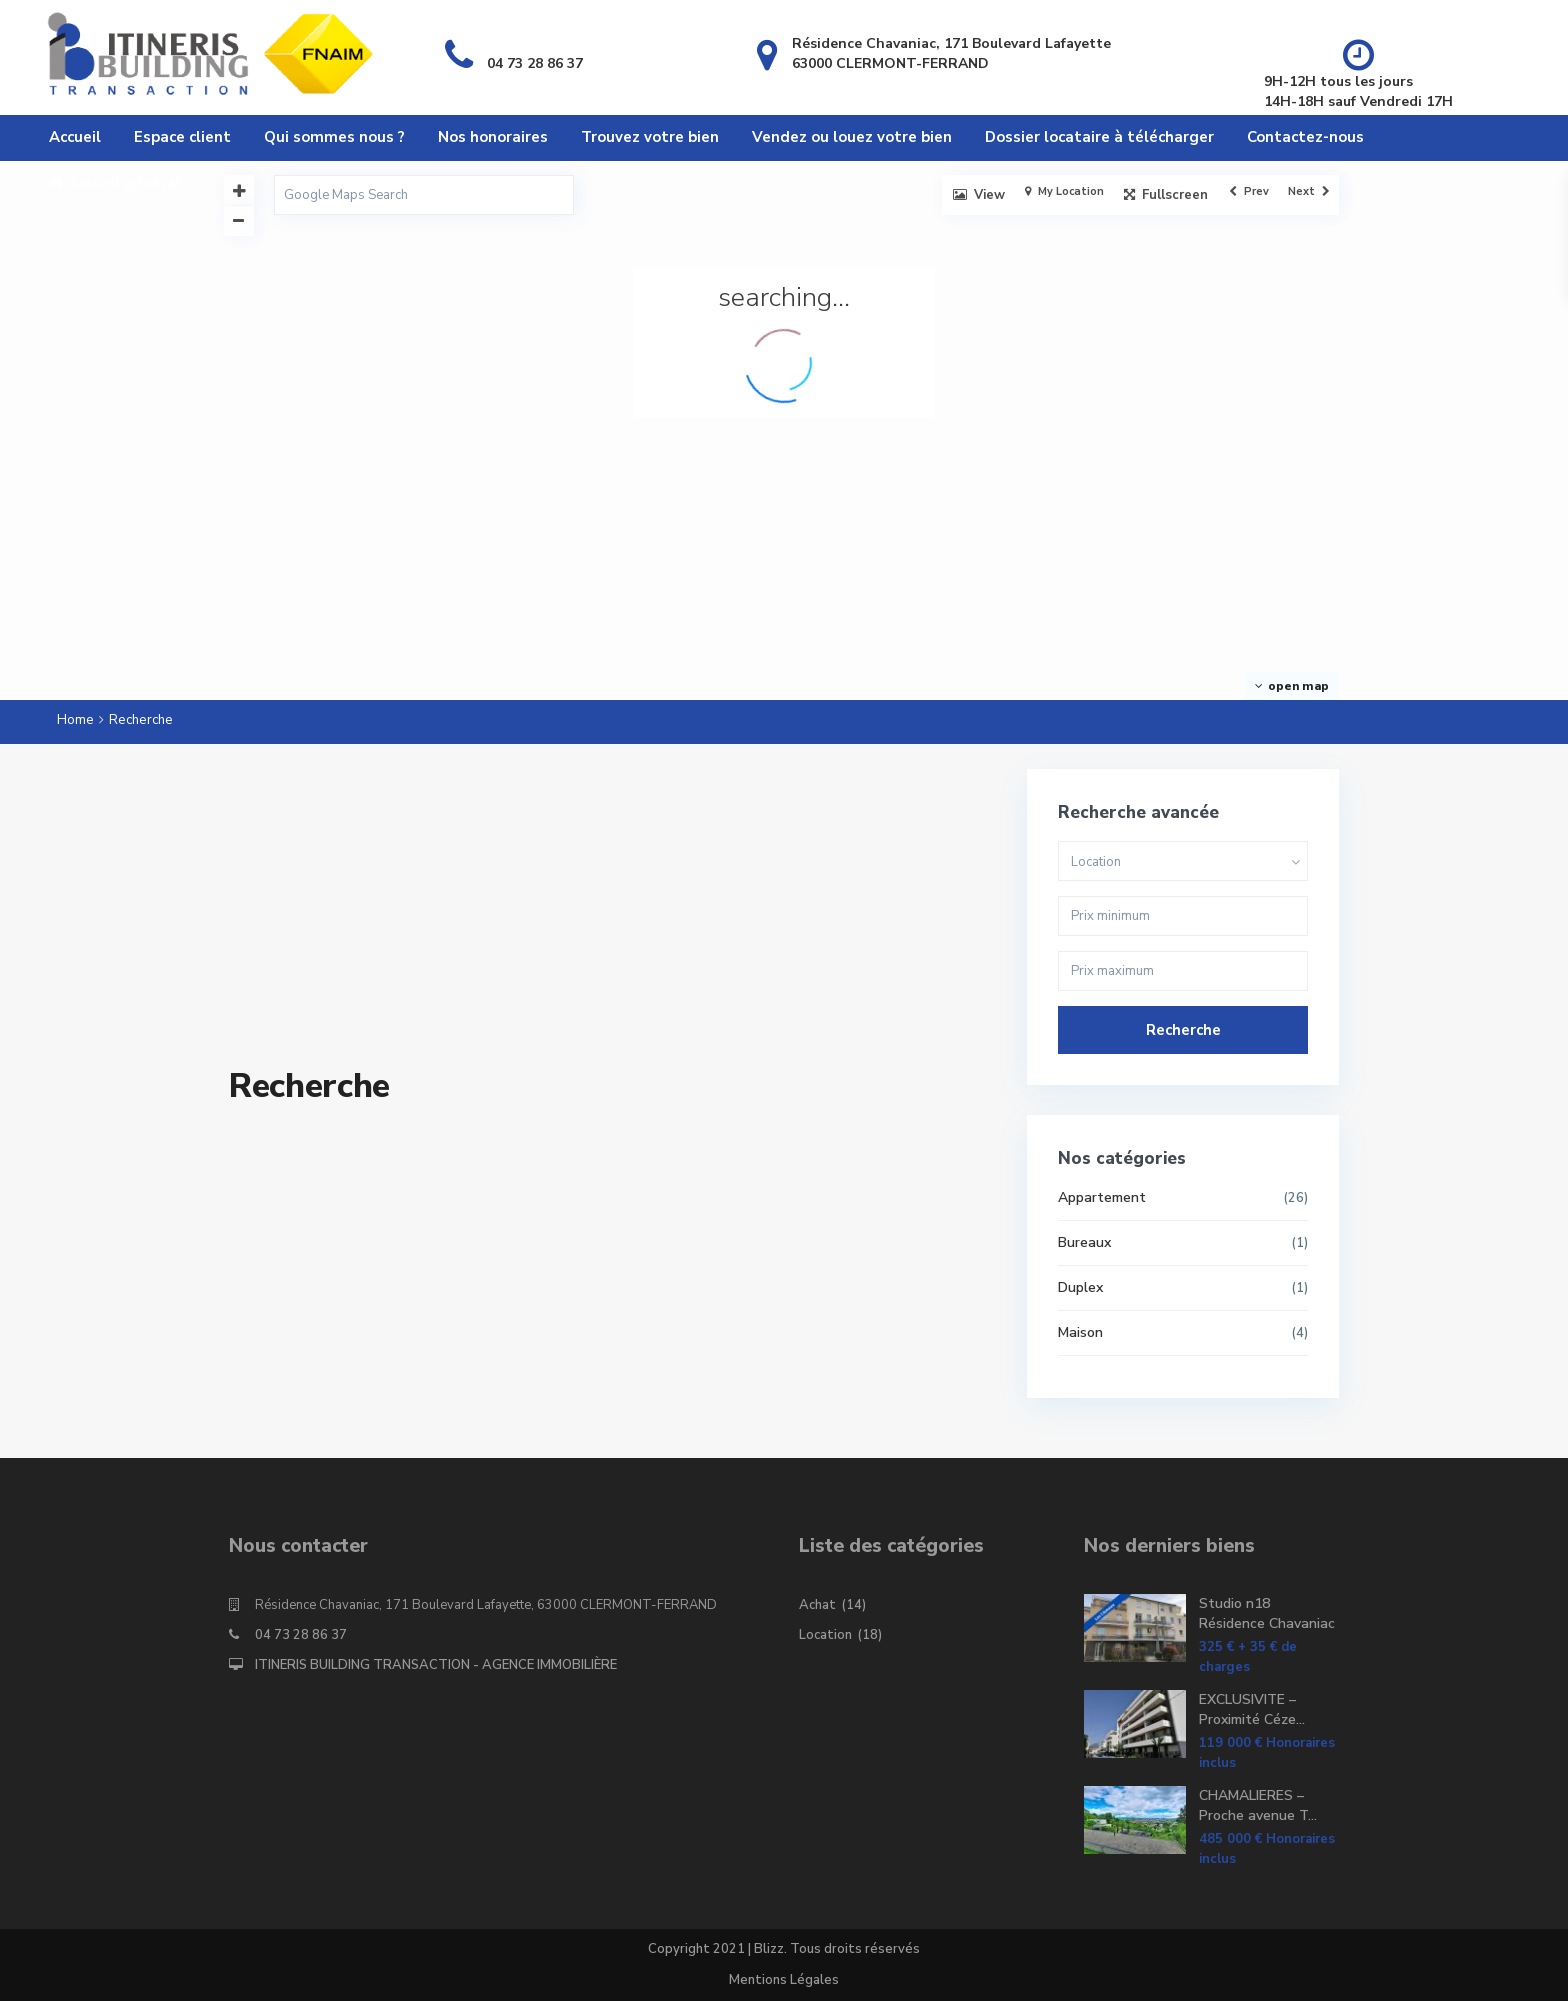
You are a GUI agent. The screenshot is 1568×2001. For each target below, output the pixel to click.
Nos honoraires (493, 137)
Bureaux (1084, 1242)
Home (75, 720)
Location (825, 1635)
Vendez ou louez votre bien (852, 137)
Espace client (182, 137)
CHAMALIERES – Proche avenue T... (1258, 1805)
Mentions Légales (784, 1980)
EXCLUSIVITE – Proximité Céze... (1252, 1709)
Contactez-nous (1305, 137)
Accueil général (115, 182)
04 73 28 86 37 (535, 63)
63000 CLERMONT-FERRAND (890, 63)
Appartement (1102, 1197)
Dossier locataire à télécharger (1099, 137)
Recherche (1183, 1030)
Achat (817, 1605)
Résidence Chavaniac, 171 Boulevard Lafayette (951, 43)
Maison (1080, 1332)
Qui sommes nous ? (334, 137)
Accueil (75, 137)
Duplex (1080, 1287)
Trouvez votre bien (650, 137)
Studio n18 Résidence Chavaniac (1267, 1613)
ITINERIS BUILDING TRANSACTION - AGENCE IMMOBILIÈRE (436, 1665)
